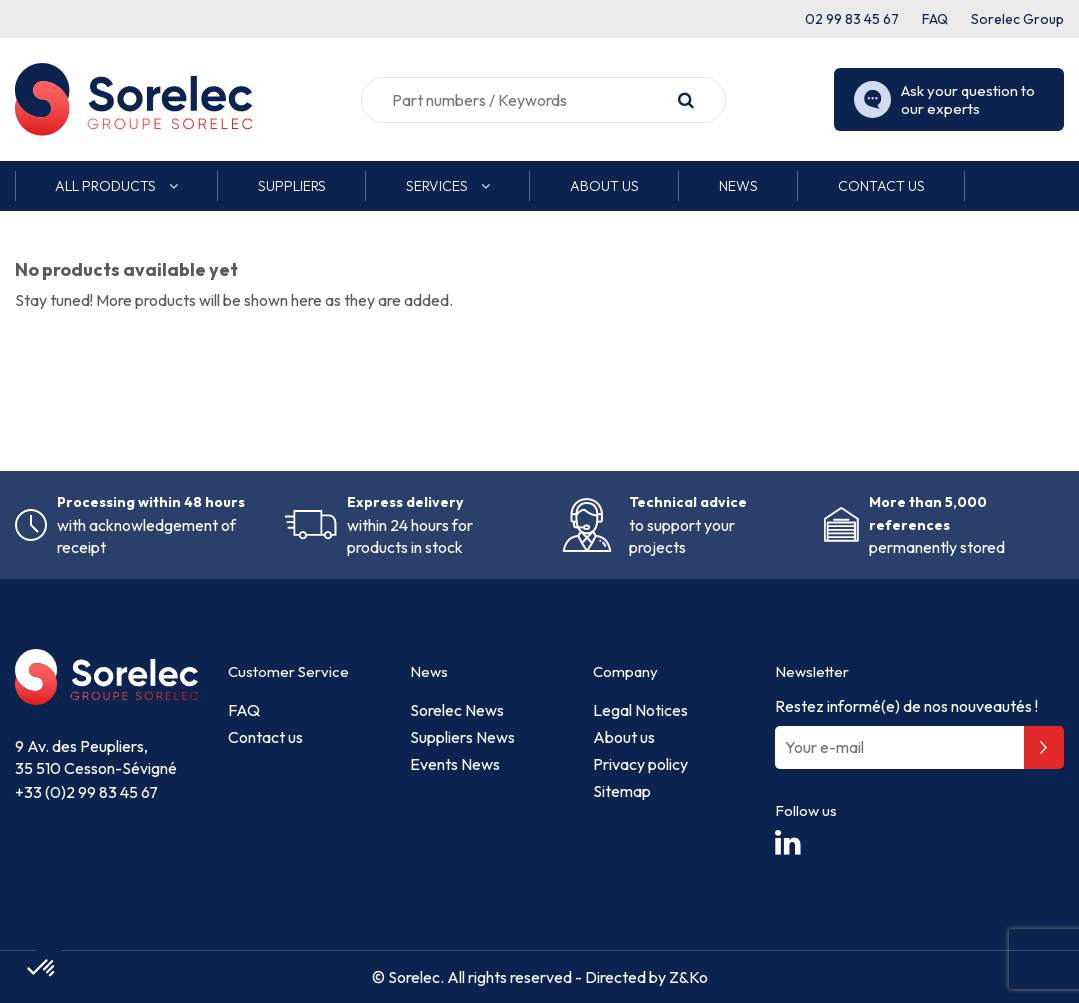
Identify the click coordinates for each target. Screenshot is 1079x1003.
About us (624, 737)
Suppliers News (462, 737)
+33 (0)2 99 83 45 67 (86, 792)
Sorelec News (457, 710)
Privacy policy (640, 764)
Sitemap (622, 791)
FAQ (935, 19)
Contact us (265, 737)
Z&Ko (687, 977)
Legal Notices (640, 710)
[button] (116, 186)
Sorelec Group (1017, 19)
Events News (455, 764)
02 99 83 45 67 (852, 19)
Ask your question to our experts (944, 100)
